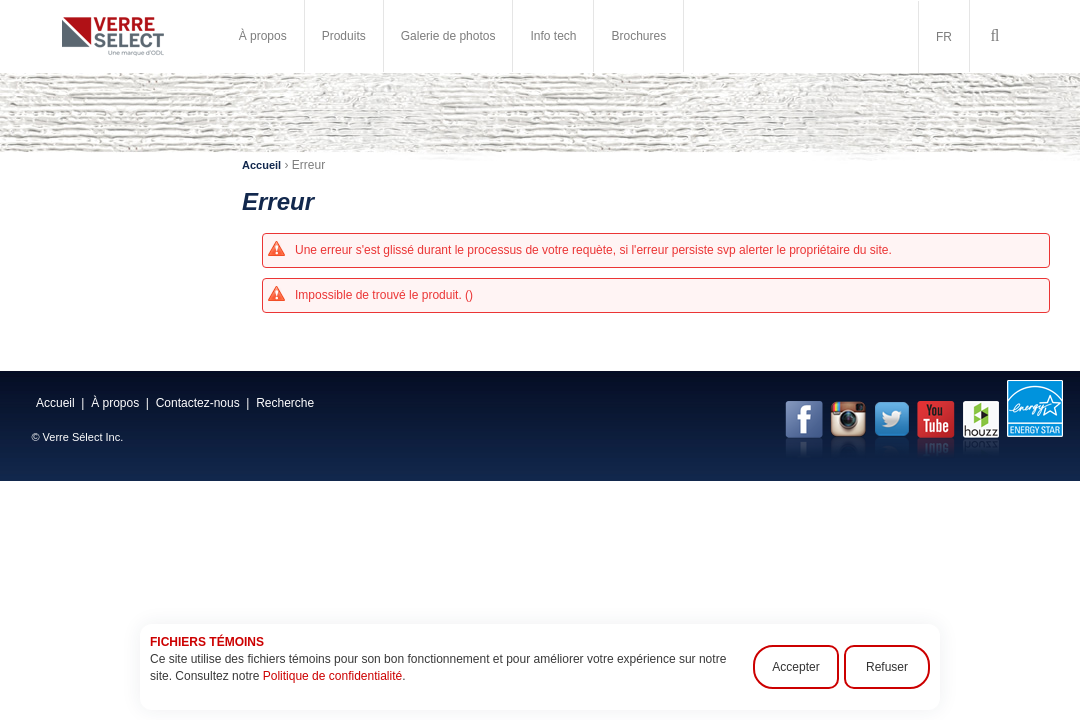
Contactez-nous (198, 403)
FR (944, 37)
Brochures (638, 36)
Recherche (285, 403)
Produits (344, 36)
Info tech (553, 36)
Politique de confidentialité (332, 676)
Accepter (795, 667)
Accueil (261, 165)
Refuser (887, 667)
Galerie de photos (448, 36)
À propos (263, 36)
